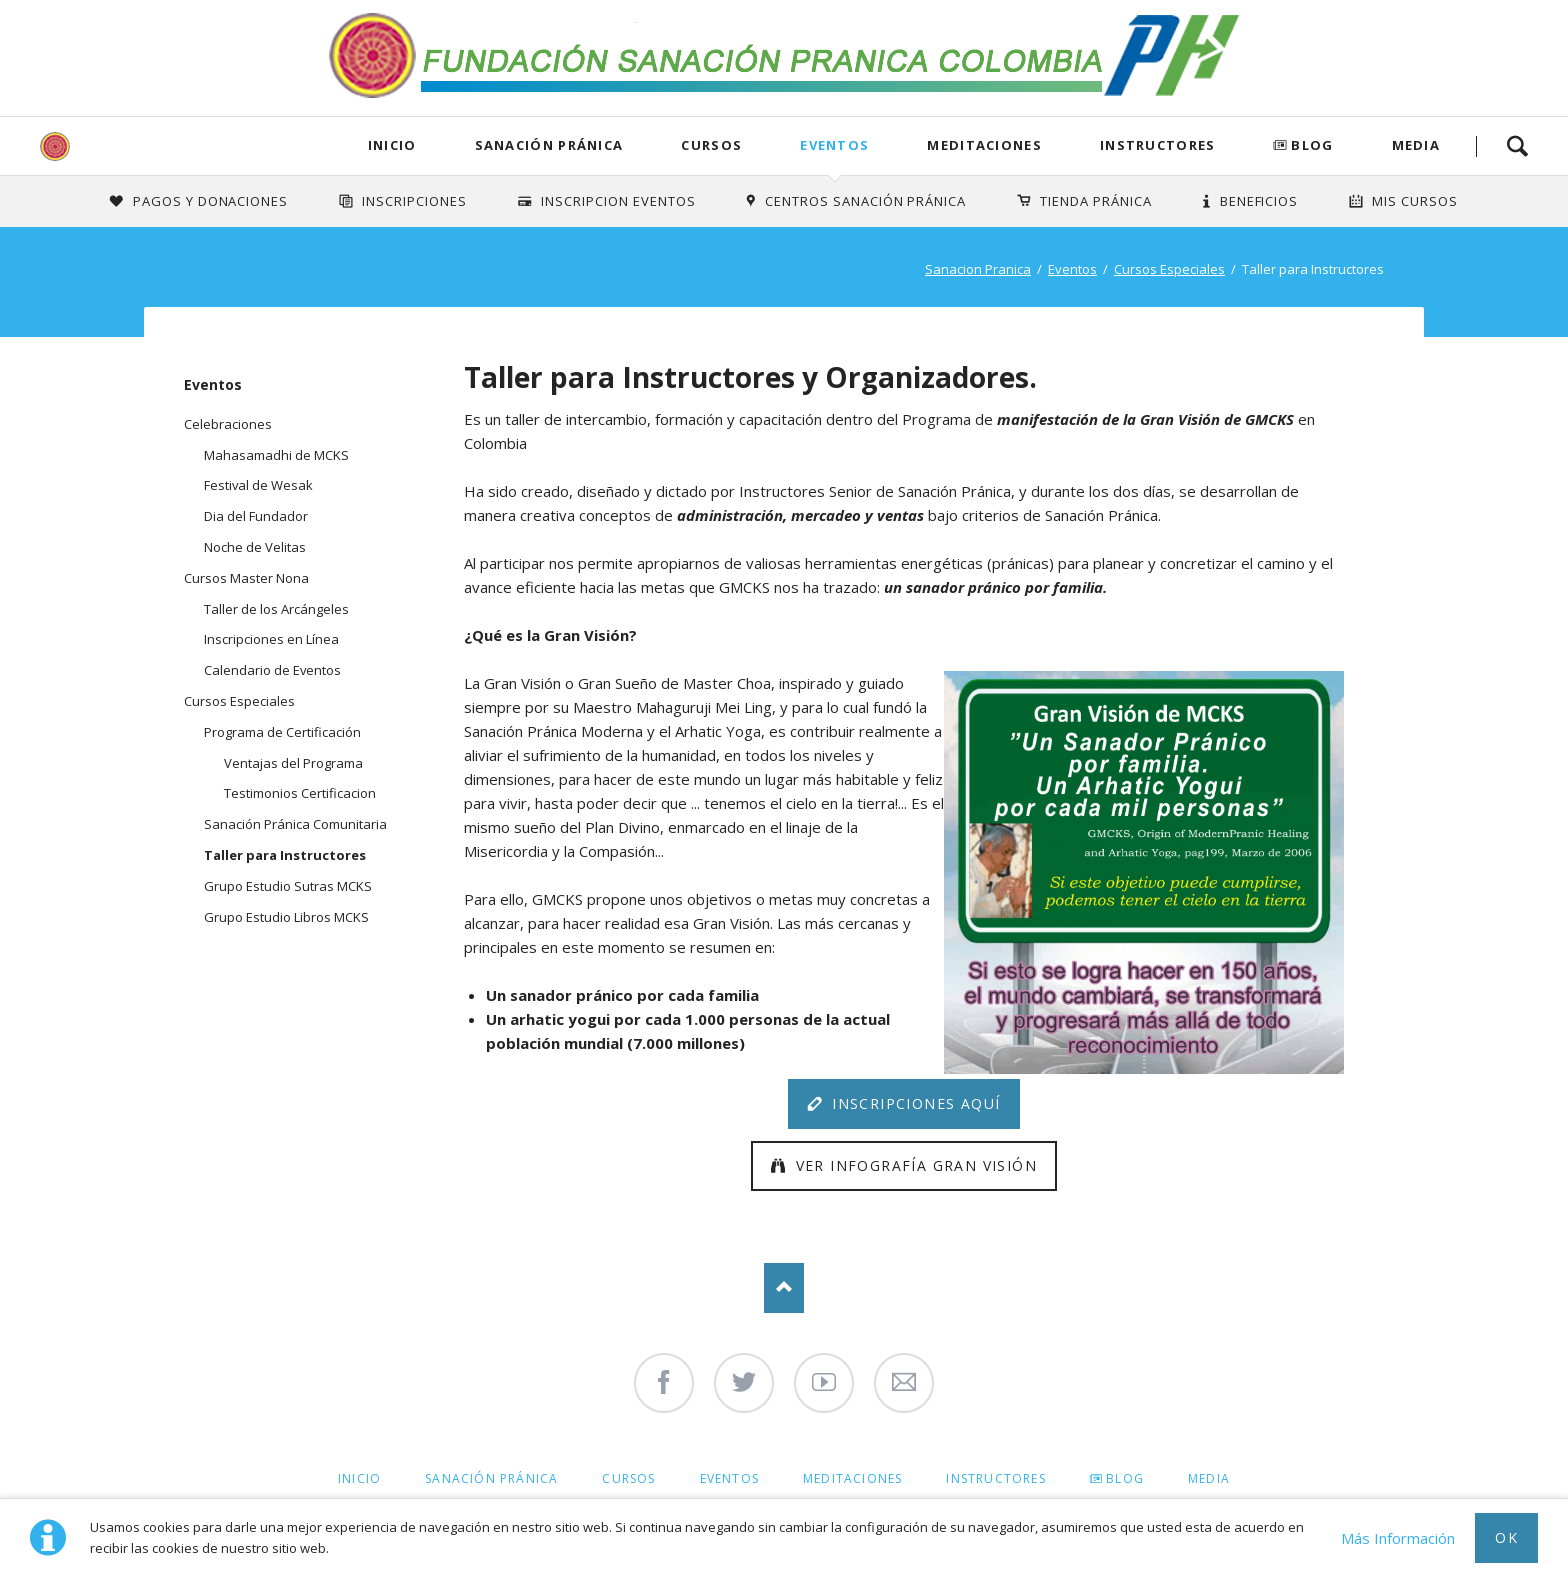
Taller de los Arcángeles (276, 609)
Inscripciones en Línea (271, 639)
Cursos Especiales (1169, 269)
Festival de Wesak (258, 485)
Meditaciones (984, 145)
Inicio (392, 145)
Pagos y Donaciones (211, 201)
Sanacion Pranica (978, 269)
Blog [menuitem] (1125, 1478)
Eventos (834, 145)
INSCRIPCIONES (414, 201)
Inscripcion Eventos (618, 201)
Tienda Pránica (1096, 201)
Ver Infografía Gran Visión (913, 1165)
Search (1517, 146)
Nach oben (784, 1288)
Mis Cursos (1415, 201)
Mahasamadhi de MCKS (276, 455)
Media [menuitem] (1209, 1478)
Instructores (1158, 145)
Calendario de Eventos (272, 670)
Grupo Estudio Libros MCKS (286, 917)
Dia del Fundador (256, 516)
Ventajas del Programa (293, 763)
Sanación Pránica (549, 145)
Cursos (711, 145)
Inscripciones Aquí (914, 1103)
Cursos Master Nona (246, 578)
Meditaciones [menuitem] (852, 1478)
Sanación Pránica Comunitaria (295, 824)
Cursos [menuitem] (628, 1478)
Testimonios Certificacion (300, 793)
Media (1416, 145)
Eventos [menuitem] (729, 1478)
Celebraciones (228, 424)
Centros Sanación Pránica (865, 201)
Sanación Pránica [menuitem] (491, 1478)
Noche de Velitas (255, 547)
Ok (1506, 1537)
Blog (1312, 145)
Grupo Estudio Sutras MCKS (288, 886)
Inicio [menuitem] (359, 1478)
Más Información (1398, 1538)
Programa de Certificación (282, 732)
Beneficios (1259, 201)
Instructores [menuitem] (995, 1478)
